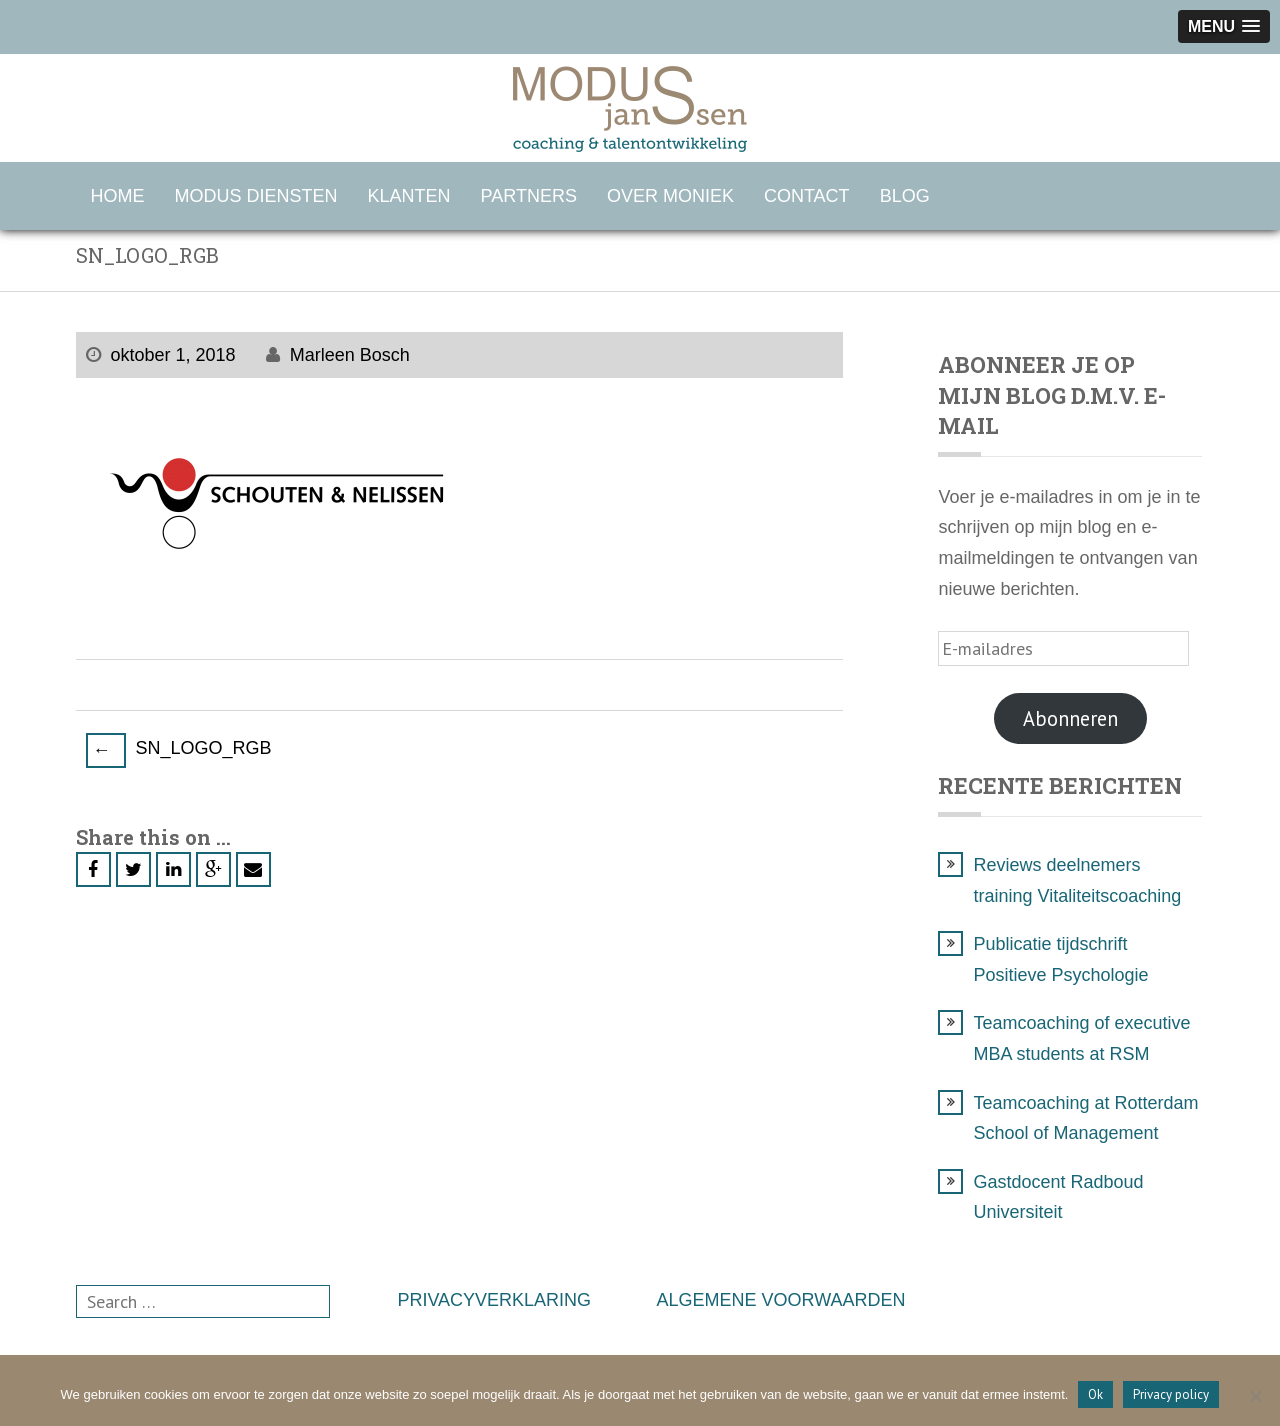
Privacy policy (1171, 1394)
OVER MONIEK (670, 196)
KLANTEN (409, 196)
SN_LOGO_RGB (179, 750)
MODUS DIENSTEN (256, 196)
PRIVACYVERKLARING (494, 1300)
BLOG (905, 196)
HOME (118, 196)
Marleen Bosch (350, 355)
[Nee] (1255, 1396)
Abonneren (1070, 718)
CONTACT (807, 196)
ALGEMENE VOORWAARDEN (781, 1300)
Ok (1095, 1394)
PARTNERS (529, 196)
